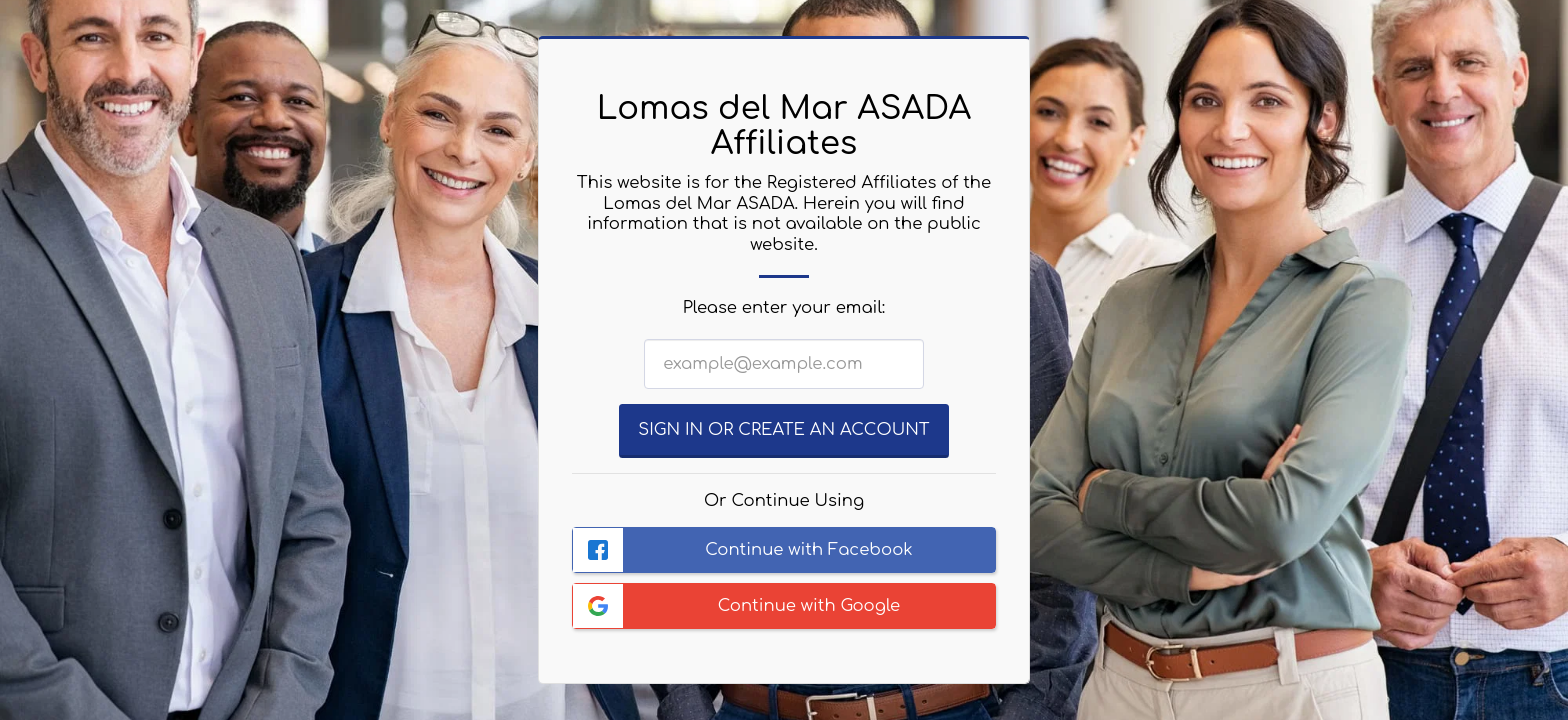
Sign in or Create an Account (783, 429)
